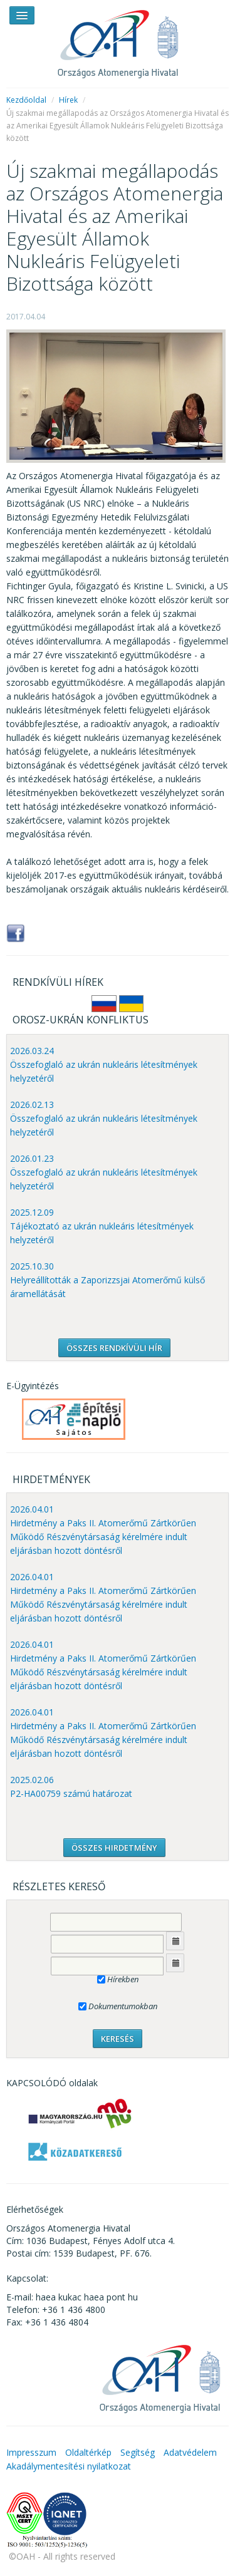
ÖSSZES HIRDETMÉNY (114, 1847)
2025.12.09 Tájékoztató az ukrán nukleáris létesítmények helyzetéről (102, 1226)
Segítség (137, 2452)
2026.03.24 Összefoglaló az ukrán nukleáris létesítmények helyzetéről (103, 1064)
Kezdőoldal (26, 100)
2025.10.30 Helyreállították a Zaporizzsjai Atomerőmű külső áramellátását (107, 1280)
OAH (117, 39)
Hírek (68, 100)
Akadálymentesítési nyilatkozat (68, 2466)
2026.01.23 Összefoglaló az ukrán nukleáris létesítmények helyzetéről (103, 1172)
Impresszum (31, 2452)
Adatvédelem (190, 2452)
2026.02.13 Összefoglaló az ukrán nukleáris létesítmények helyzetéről (103, 1118)
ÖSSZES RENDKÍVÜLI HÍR (114, 1347)
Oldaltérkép (88, 2452)
